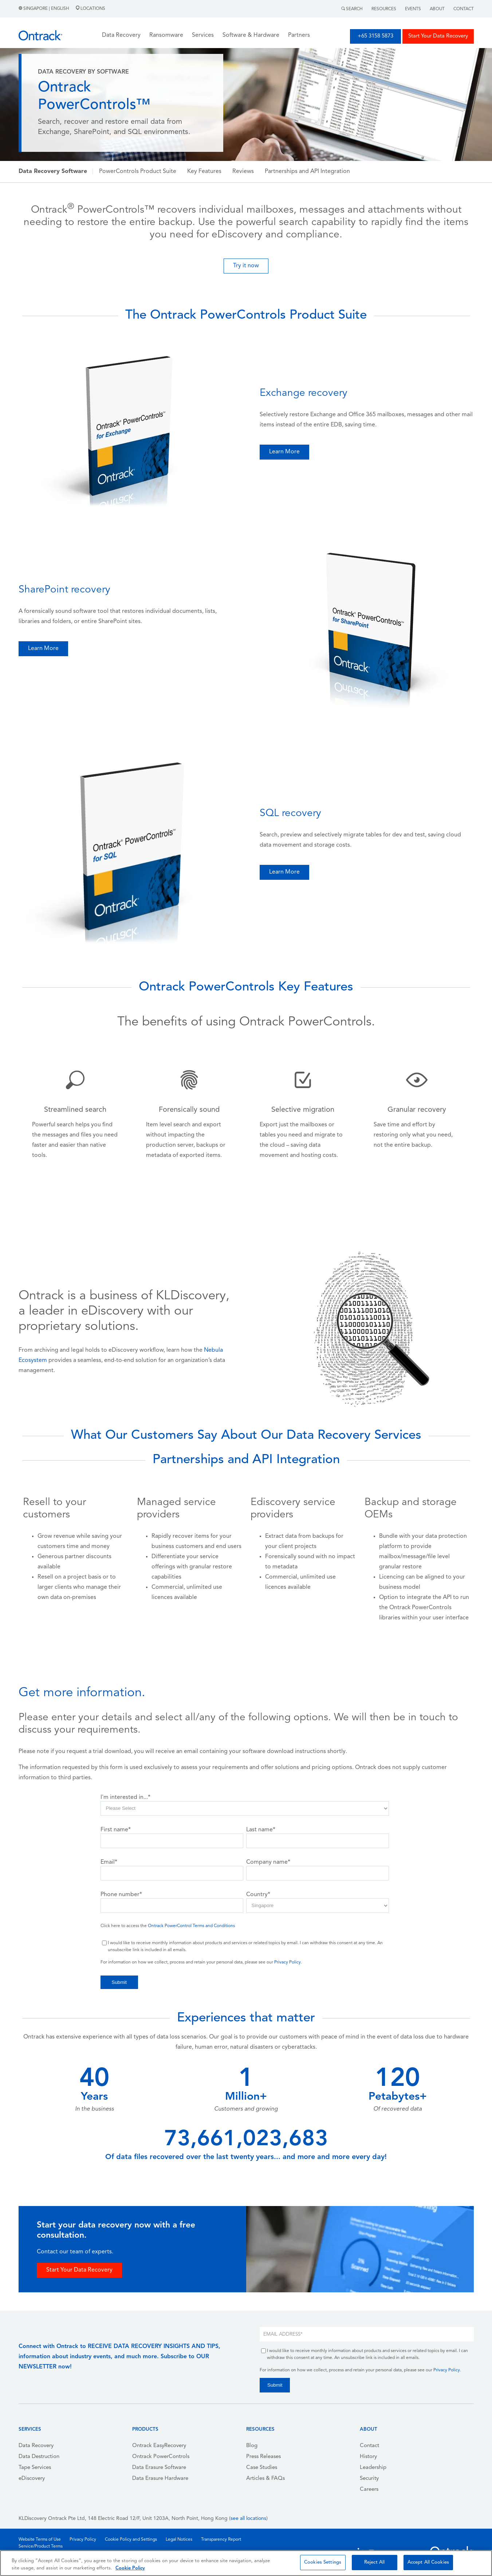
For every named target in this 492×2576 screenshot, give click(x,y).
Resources (383, 9)
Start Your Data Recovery (438, 36)
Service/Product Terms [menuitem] (41, 2546)
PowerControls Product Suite (137, 171)
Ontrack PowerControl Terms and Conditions (191, 1926)
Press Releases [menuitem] (263, 2456)
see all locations (248, 2518)
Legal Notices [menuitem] (179, 2539)
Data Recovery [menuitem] (36, 2446)
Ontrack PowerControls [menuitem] (160, 2456)
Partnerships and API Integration (307, 171)
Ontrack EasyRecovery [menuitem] (159, 2446)
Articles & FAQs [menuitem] (265, 2478)
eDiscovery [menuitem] (32, 2478)
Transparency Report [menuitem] (221, 2539)
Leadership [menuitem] (373, 2467)
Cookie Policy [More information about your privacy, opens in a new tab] (130, 2568)
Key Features (204, 171)
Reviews (243, 171)
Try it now (246, 266)
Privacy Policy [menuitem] (83, 2539)
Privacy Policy (287, 1962)
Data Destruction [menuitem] (39, 2456)
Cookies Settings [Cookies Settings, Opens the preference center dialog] (322, 2562)
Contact (463, 9)
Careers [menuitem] (369, 2489)
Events (413, 9)
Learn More (284, 452)
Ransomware (166, 35)
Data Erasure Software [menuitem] (159, 2467)
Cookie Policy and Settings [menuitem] (131, 2539)
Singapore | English (44, 9)
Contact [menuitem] (369, 2446)
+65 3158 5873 (375, 36)
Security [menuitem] (369, 2478)
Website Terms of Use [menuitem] (40, 2539)
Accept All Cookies (428, 2562)
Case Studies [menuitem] (261, 2467)
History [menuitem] (368, 2456)
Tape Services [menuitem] (35, 2467)
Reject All (374, 2562)
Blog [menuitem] (251, 2446)
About (437, 9)
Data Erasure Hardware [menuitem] (160, 2478)
